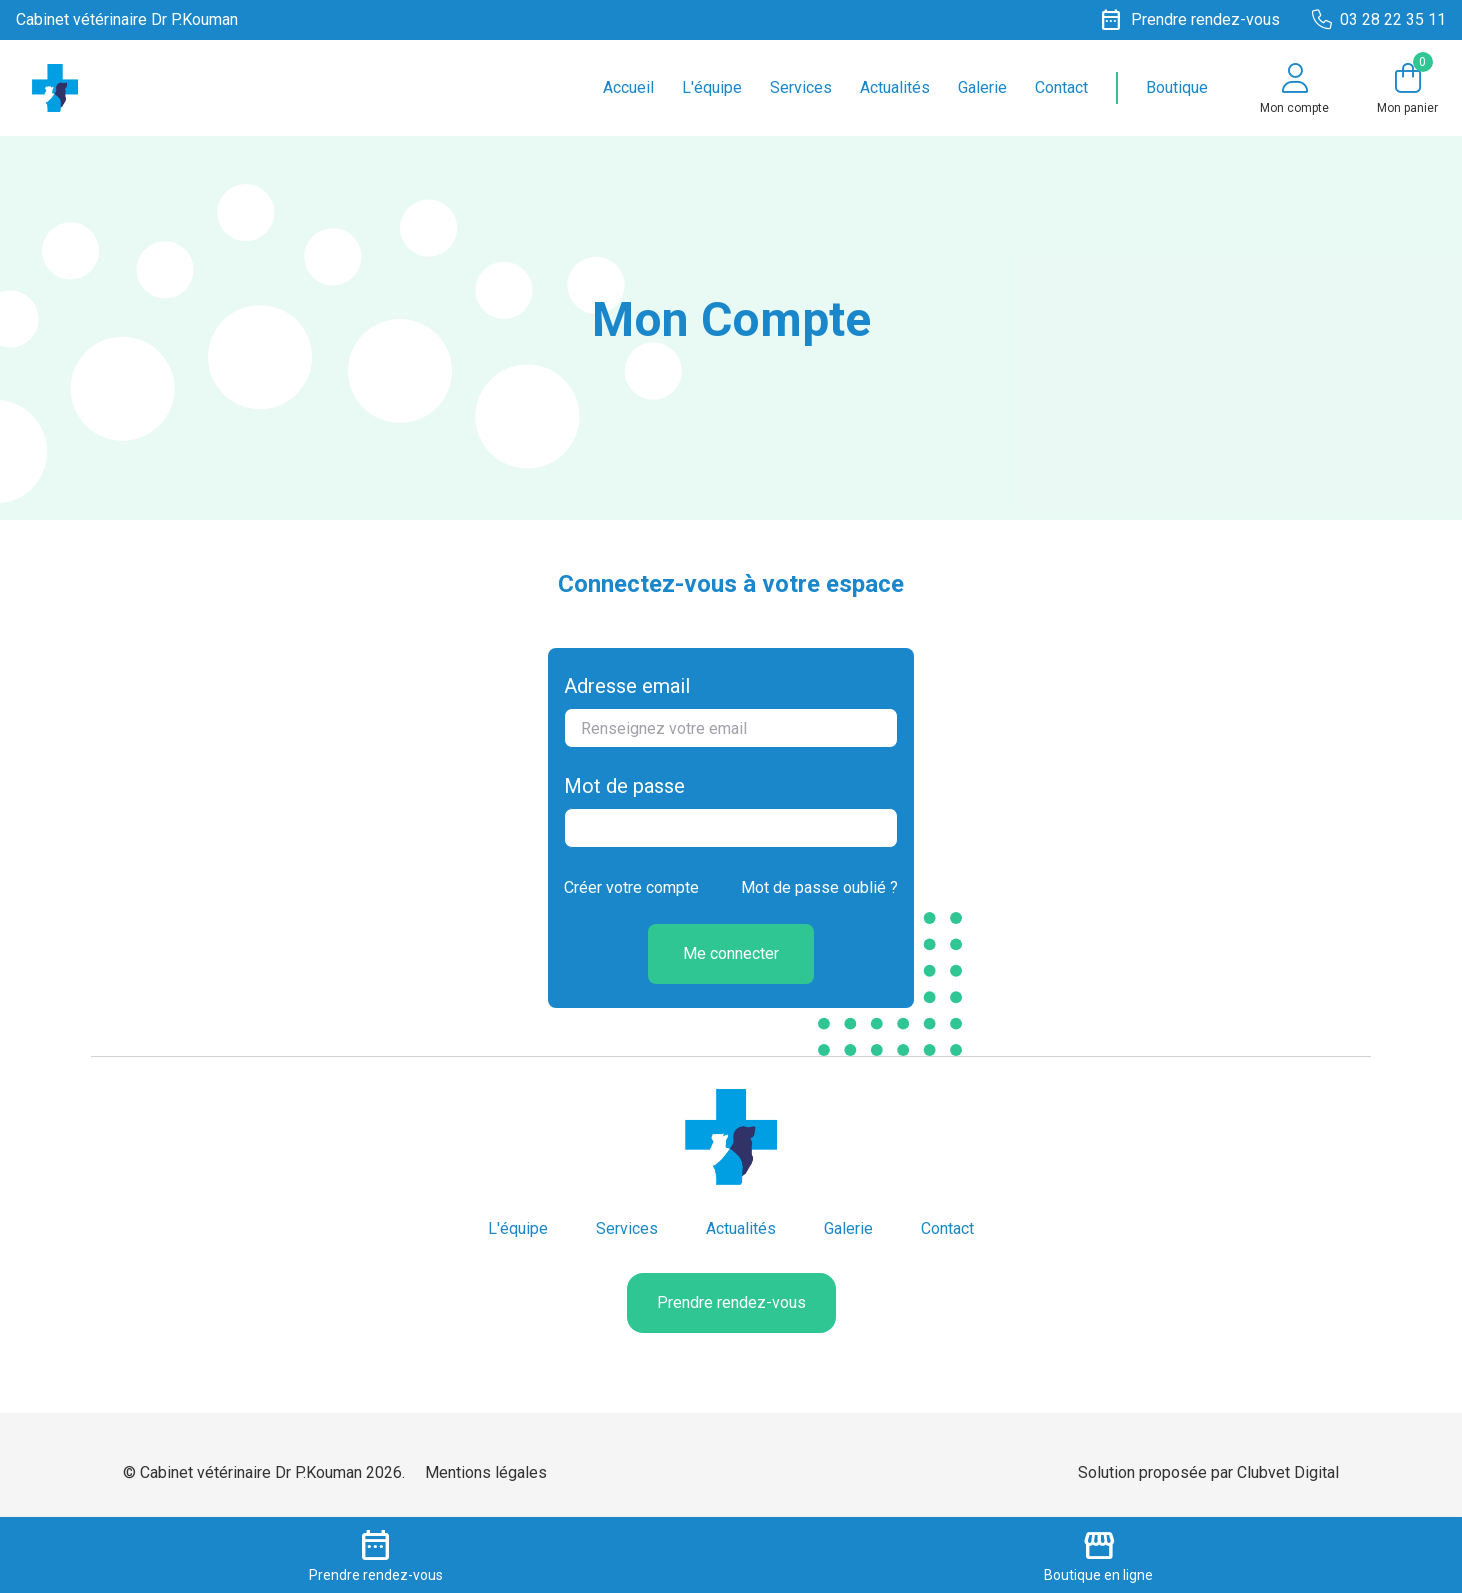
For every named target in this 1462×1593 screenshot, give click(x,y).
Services (801, 87)
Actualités (895, 87)
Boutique (1177, 87)
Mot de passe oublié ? (819, 887)
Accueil (628, 87)
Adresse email (627, 686)
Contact (1061, 87)
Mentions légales (486, 1472)
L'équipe (712, 87)
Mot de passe (624, 786)
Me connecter (731, 953)
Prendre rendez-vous (731, 1302)
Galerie (982, 87)
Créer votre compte (631, 887)
